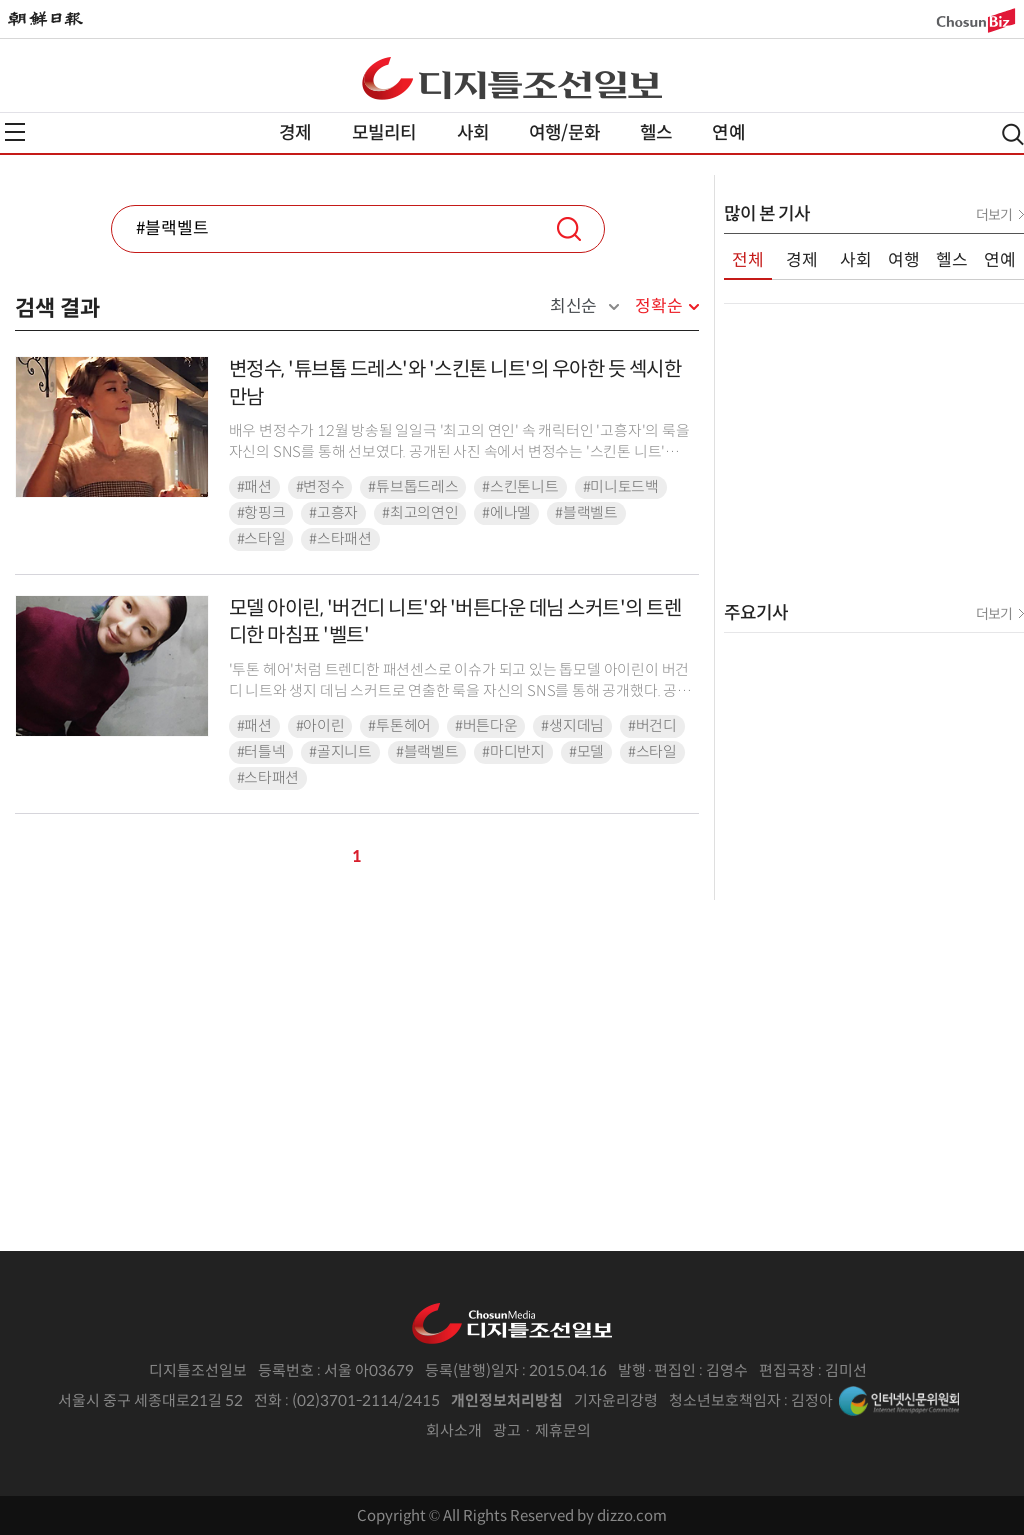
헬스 (656, 133)
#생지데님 (572, 726)
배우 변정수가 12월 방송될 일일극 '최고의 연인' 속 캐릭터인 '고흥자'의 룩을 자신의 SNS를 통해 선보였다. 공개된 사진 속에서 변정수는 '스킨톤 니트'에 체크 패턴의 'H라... (459, 452)
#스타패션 (340, 539)
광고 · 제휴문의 (542, 1430)
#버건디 (652, 726)
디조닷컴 (512, 78)
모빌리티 (384, 133)
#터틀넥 (261, 752)
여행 (904, 260)
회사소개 (454, 1430)
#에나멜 (506, 513)
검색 (569, 229)
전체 (748, 260)
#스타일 (261, 539)
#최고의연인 (420, 513)
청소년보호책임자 (725, 1400)
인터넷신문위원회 (899, 1401)
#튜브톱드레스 (413, 487)
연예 (728, 133)
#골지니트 (340, 752)
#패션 (254, 487)
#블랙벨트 (586, 513)
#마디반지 (513, 752)
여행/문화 (564, 133)
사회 (473, 133)
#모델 (586, 752)
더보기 (994, 215)
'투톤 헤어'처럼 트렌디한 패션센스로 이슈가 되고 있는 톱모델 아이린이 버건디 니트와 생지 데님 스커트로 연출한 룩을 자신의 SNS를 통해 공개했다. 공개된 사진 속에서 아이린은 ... (460, 691)
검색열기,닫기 (1013, 134)
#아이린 (320, 726)
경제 (295, 133)
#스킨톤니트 (520, 487)
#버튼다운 (486, 726)
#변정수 (320, 487)
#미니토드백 (621, 487)
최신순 (573, 307)
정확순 (658, 306)
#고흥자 (333, 513)
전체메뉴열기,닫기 (15, 132)
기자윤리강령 (616, 1400)
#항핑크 (261, 513)
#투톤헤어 (399, 726)
